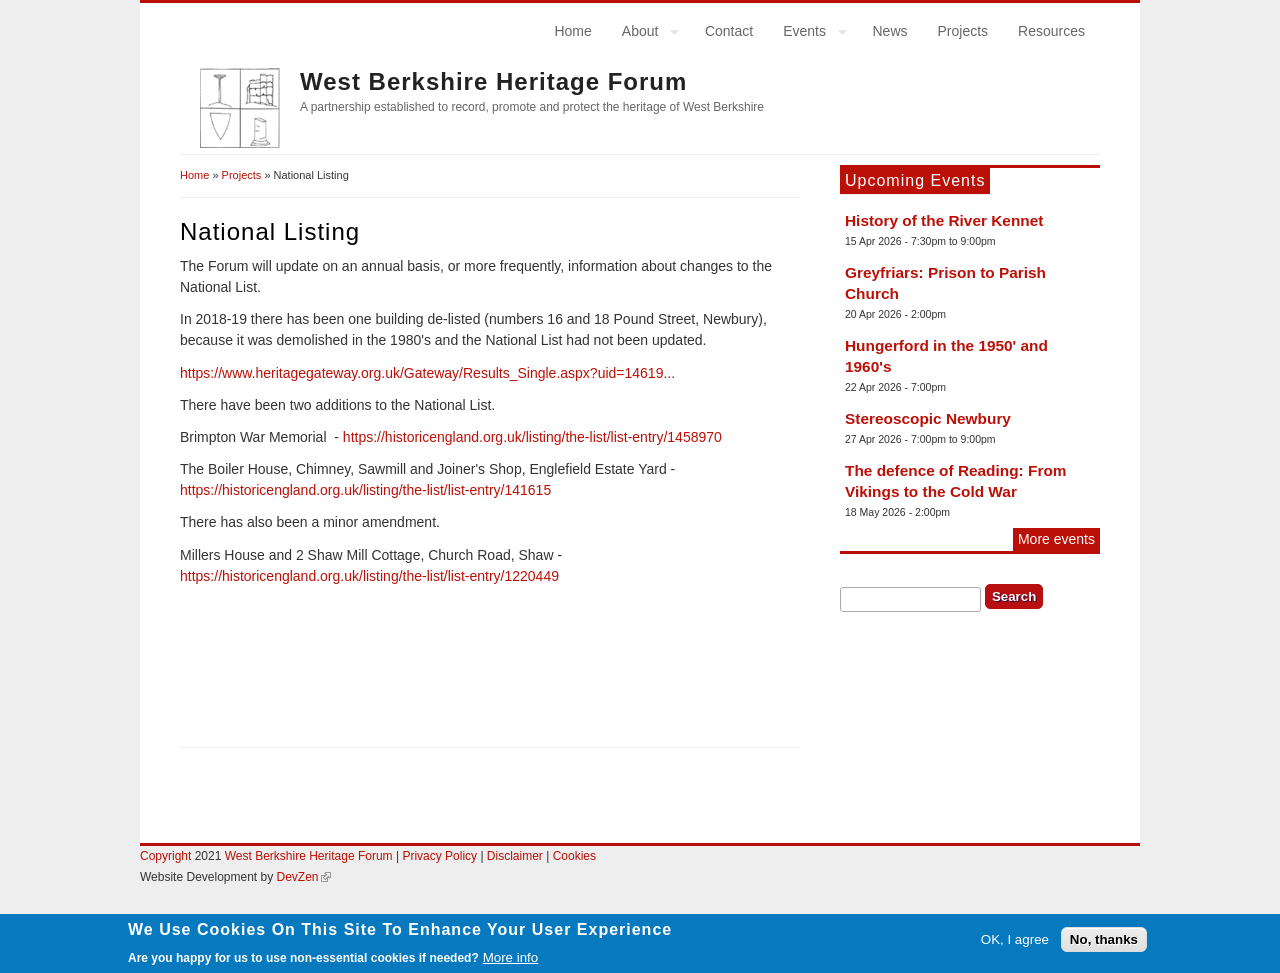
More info (511, 960)
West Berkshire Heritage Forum (493, 81)
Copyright (165, 856)
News (889, 31)
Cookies (574, 856)
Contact (729, 31)
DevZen (304, 877)
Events (807, 34)
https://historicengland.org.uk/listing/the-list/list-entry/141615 (365, 490)
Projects (963, 31)
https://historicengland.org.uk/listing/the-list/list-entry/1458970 (532, 437)
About (643, 34)
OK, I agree (1015, 943)
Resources (1051, 31)
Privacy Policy (439, 856)
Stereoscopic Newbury (928, 418)
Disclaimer (516, 856)
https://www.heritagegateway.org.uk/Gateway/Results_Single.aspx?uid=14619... (427, 373)
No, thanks (1104, 943)
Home (572, 31)
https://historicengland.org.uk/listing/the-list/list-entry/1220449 (369, 576)
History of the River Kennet (944, 220)
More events (1056, 539)
